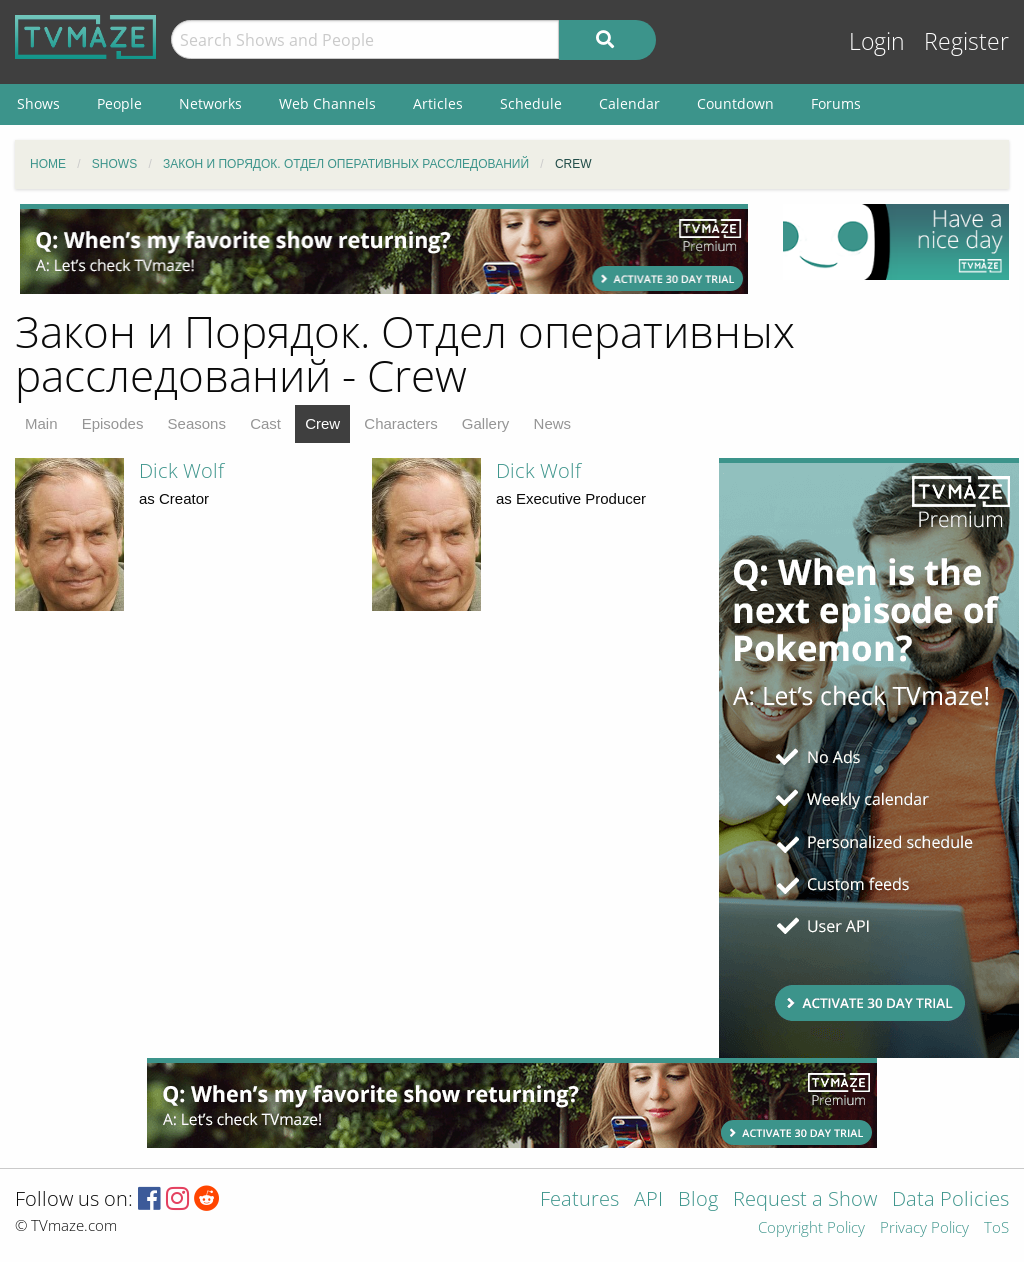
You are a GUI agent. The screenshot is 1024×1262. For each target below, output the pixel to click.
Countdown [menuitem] (735, 103)
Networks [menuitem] (210, 103)
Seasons (197, 423)
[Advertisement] (384, 249)
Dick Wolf (181, 470)
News (553, 423)
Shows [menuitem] (38, 103)
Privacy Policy (924, 1228)
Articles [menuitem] (438, 103)
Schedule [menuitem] (531, 103)
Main (41, 423)
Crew (322, 423)
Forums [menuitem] (836, 103)
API (648, 1200)
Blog (698, 1200)
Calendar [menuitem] (629, 103)
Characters (400, 423)
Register (966, 41)
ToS (996, 1228)
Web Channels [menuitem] (327, 103)
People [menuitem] (119, 103)
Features (579, 1200)
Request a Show (805, 1200)
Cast (265, 423)
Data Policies (950, 1200)
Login (877, 41)
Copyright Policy (811, 1228)
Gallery (486, 423)
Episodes (113, 423)
